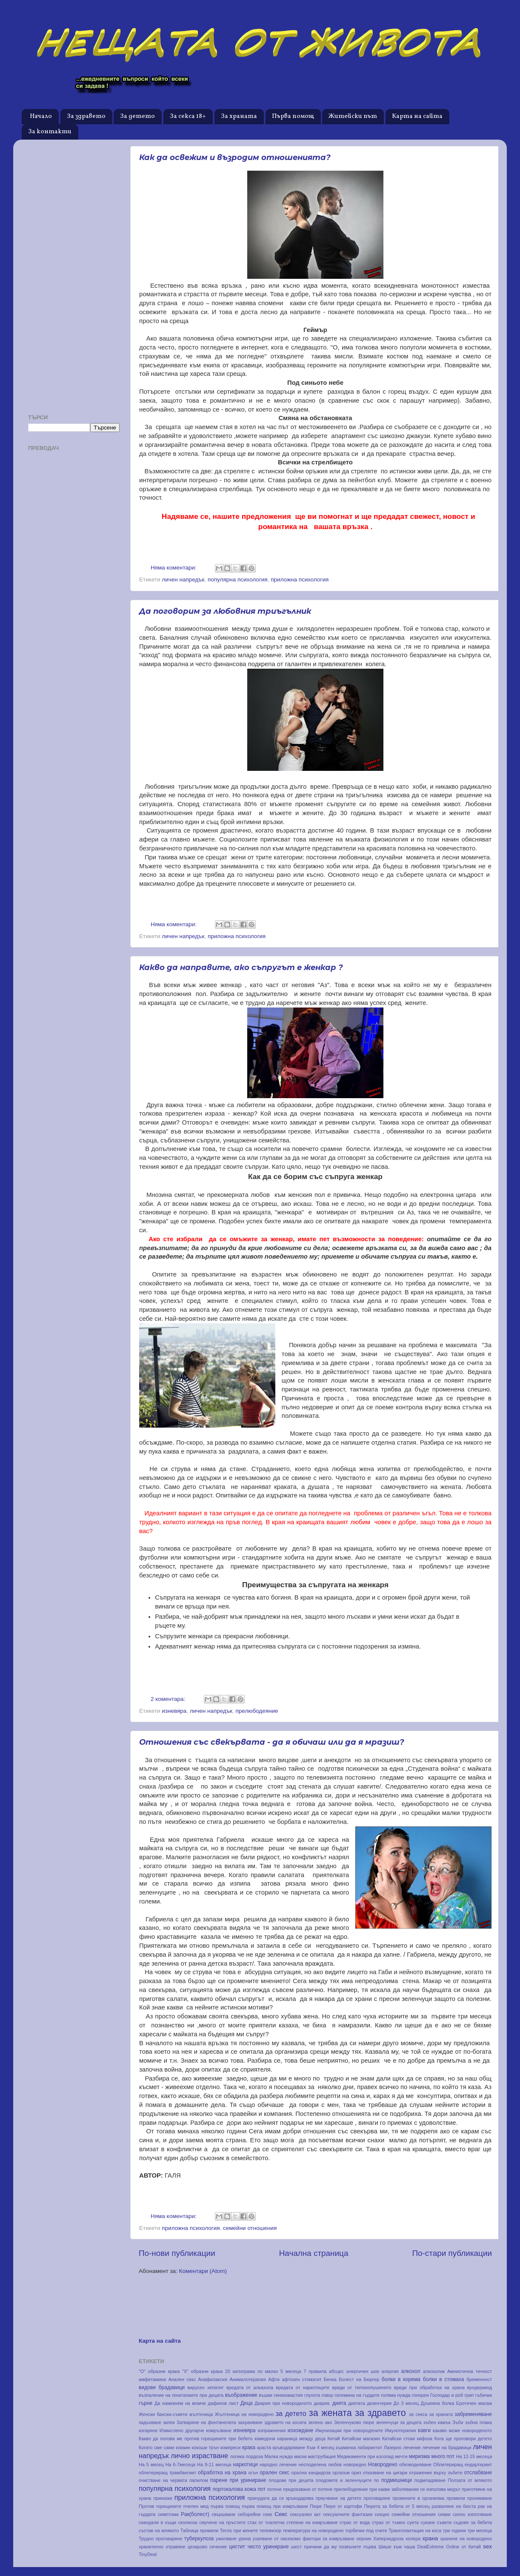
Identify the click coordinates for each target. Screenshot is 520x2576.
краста (264, 2447)
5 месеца (290, 2371)
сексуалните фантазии (347, 2514)
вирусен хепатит (206, 2387)
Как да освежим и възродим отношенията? (235, 157)
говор (327, 2395)
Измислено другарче (182, 2430)
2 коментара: (169, 1699)
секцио (382, 2514)
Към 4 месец (320, 2447)
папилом (198, 2480)
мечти (401, 2456)
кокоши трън (205, 2447)
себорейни (249, 2514)
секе (267, 2514)
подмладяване (430, 2480)
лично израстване (199, 2455)
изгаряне (148, 2430)
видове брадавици (162, 2387)
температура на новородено (313, 2530)
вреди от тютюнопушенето (361, 2387)
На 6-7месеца (180, 2464)
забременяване (473, 2414)
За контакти (49, 131)
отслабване (478, 2473)
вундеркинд (479, 2387)
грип (469, 2395)
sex (487, 2546)
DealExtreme (430, 2546)
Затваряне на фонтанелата (206, 2422)
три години (454, 2530)
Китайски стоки (398, 2438)
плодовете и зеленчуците (344, 2480)
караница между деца (301, 2438)
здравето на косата (285, 2422)
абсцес (336, 2371)
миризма (419, 2456)
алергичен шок (362, 2371)
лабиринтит (369, 2447)
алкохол (410, 2371)
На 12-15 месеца (474, 2456)
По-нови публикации (177, 2253)
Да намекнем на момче (180, 2403)
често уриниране (268, 2547)
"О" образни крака (159, 2371)
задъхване (150, 2422)
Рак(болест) (195, 2514)
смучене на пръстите (222, 2522)
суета (413, 2522)
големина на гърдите (356, 2395)
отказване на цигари (385, 2472)
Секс (280, 2514)
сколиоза (187, 2522)
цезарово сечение (207, 2546)
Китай (333, 2438)
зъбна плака (478, 2422)
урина (244, 2538)
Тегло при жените (239, 2530)
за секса (418, 2414)
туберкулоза (199, 2539)
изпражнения (271, 2430)
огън (253, 2472)
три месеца (480, 2530)
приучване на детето (339, 2498)
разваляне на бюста (453, 2506)
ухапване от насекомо (277, 2538)
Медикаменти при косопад (365, 2456)
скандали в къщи (157, 2522)
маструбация (322, 2456)
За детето (137, 116)
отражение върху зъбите (435, 2472)
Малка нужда (278, 2456)
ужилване (226, 2538)
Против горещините (160, 2506)
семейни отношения (250, 2228)
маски (300, 2456)
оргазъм (340, 2472)
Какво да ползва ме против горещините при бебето (196, 2438)
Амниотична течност (469, 2371)
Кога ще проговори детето (463, 2438)
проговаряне (376, 2498)
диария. (322, 2403)
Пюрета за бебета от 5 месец (396, 2506)
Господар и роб (446, 2395)
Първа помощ (293, 116)
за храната (441, 2414)
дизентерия (379, 2403)
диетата (356, 2403)
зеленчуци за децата (399, 2422)
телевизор (270, 2530)
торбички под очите (366, 2530)
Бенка (330, 2379)
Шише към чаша (396, 2546)
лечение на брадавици (446, 2447)
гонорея (420, 2395)
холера (413, 2538)
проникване (479, 2498)
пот (261, 2489)
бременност (479, 2379)
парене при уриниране (238, 2480)
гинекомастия (288, 2395)
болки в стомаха (443, 2379)
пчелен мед (196, 2506)
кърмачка (346, 2447)
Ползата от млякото (470, 2480)
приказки (162, 2498)
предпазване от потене (307, 2489)
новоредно (354, 2464)
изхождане (300, 2430)
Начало (41, 116)
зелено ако (320, 2422)
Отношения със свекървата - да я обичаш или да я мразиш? (271, 1742)
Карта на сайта (417, 116)
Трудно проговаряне (160, 2538)
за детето (291, 2413)
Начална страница (314, 2253)
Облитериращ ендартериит (462, 2464)
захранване (250, 2422)
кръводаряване (289, 2447)
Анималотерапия (247, 2379)
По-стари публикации (452, 2253)
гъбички (483, 2395)
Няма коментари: (174, 567)
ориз (356, 2472)
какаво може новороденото (462, 2430)
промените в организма (418, 2498)
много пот (442, 2456)
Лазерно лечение (402, 2447)
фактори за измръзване (328, 2538)
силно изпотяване (472, 2514)
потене (274, 2489)
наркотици (245, 2464)
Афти (274, 2379)
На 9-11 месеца (214, 2464)
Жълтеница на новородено (244, 2414)
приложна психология (300, 579)
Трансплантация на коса (415, 2530)
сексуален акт (305, 2514)
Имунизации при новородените (349, 2430)
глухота (312, 2395)
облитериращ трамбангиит (167, 2472)
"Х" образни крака (202, 2371)
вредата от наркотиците (302, 2387)
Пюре (316, 2506)
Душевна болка (437, 2403)
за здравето (380, 2412)
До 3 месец (406, 2403)
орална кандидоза (311, 2472)
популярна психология (238, 579)
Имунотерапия (400, 2430)
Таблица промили (199, 2530)
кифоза (424, 2438)
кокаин (183, 2447)
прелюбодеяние (257, 1711)
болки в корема (401, 2379)
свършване (224, 2514)
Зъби (457, 2422)
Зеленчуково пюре (354, 2422)
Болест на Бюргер (359, 2379)
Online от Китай (463, 2546)
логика (237, 2456)
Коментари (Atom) (203, 2271)
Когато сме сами (156, 2447)
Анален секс (182, 2379)
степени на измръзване (312, 2522)
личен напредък (183, 579)
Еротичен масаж (474, 2403)
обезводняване (415, 2464)
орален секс (274, 2473)
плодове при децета (291, 2480)
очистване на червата (163, 2480)
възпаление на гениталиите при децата (181, 2395)
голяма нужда (395, 2395)
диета (339, 2403)
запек (169, 2422)
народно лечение (278, 2464)
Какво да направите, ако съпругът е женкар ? (241, 967)
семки (444, 2514)
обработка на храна (222, 2473)
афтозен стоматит (302, 2379)
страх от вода (355, 2522)
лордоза (254, 2456)
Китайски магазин (361, 2438)
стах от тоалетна (265, 2522)
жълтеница (201, 2414)
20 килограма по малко (251, 2371)
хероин (363, 2538)
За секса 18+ (188, 116)
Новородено (382, 2464)
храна (430, 2538)
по (376, 2480)
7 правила (315, 2371)
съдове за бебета (473, 2522)
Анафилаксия (212, 2379)
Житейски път (353, 116)
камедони (264, 2438)
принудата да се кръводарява (281, 2498)
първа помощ (225, 2506)
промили (455, 2498)
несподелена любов (320, 2464)
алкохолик (434, 2371)
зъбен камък (437, 2422)
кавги (424, 2430)
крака (248, 2447)
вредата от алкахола (249, 2387)
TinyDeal (148, 2554)
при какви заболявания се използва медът (414, 2489)
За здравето (86, 116)
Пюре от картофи (343, 2506)
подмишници (396, 2480)
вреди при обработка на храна (429, 2387)
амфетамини (152, 2379)
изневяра (174, 1711)
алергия (390, 2371)
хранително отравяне (162, 2546)
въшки (265, 2395)
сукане (428, 2522)
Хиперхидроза (388, 2538)
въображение (241, 2395)
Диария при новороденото (283, 2403)
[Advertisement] (74, 273)
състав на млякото (159, 2530)
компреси (230, 2447)
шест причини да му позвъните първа (333, 2546)
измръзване (218, 2430)
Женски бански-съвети (163, 2414)
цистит (237, 2547)
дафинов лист (223, 2403)
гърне (145, 2403)
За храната (239, 116)
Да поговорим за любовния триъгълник (225, 611)
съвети (444, 2522)
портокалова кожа (234, 2489)
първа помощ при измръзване (275, 2506)
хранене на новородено (466, 2538)
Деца (246, 2403)
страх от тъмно (389, 2522)
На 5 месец (151, 2464)
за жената (330, 2412)
